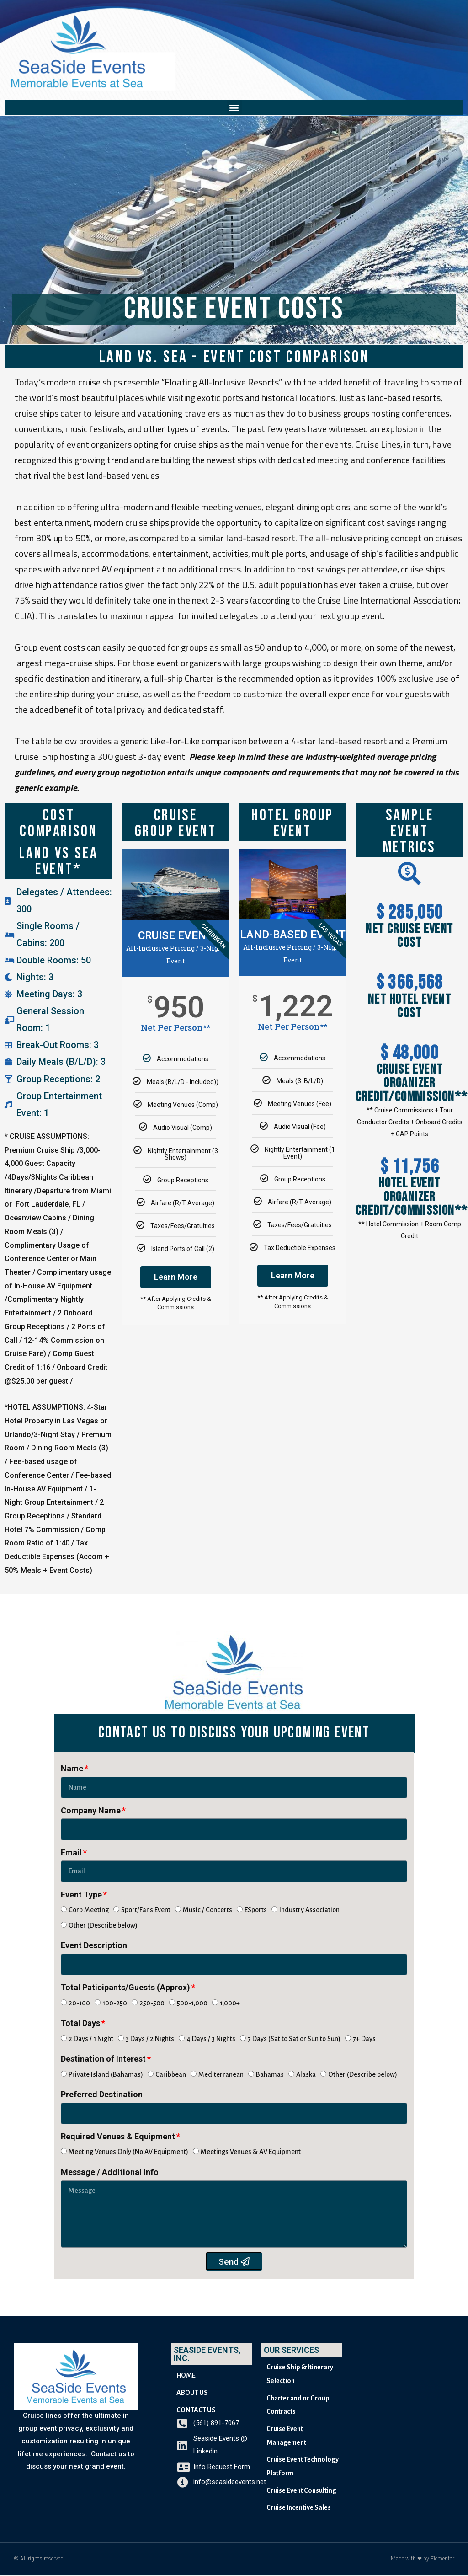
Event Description (94, 1946)
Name (72, 1769)
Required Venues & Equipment (118, 2137)
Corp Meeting (89, 1910)
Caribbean (170, 2075)
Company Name (91, 1811)
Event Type (81, 1895)
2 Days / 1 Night (91, 2039)
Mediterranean (221, 2075)
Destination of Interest (103, 2059)
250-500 (152, 2004)
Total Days (80, 2024)
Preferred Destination (102, 2095)
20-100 (79, 2004)
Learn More (175, 1277)
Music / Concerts (207, 1910)
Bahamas (270, 2075)
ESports (256, 1910)
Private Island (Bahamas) (106, 2075)
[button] (234, 107)
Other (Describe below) (103, 1926)
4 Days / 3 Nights (210, 2039)
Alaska (306, 2075)
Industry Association (309, 1910)
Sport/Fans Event (145, 1910)
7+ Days (364, 2039)
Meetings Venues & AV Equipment (251, 2153)
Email (71, 1853)
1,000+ (230, 2004)
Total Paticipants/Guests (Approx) (125, 1988)
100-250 (114, 2004)
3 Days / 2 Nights (150, 2039)
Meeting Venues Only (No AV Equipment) (128, 2153)
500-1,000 (192, 2004)
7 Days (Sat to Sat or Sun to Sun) (294, 2039)
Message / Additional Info (110, 2173)
